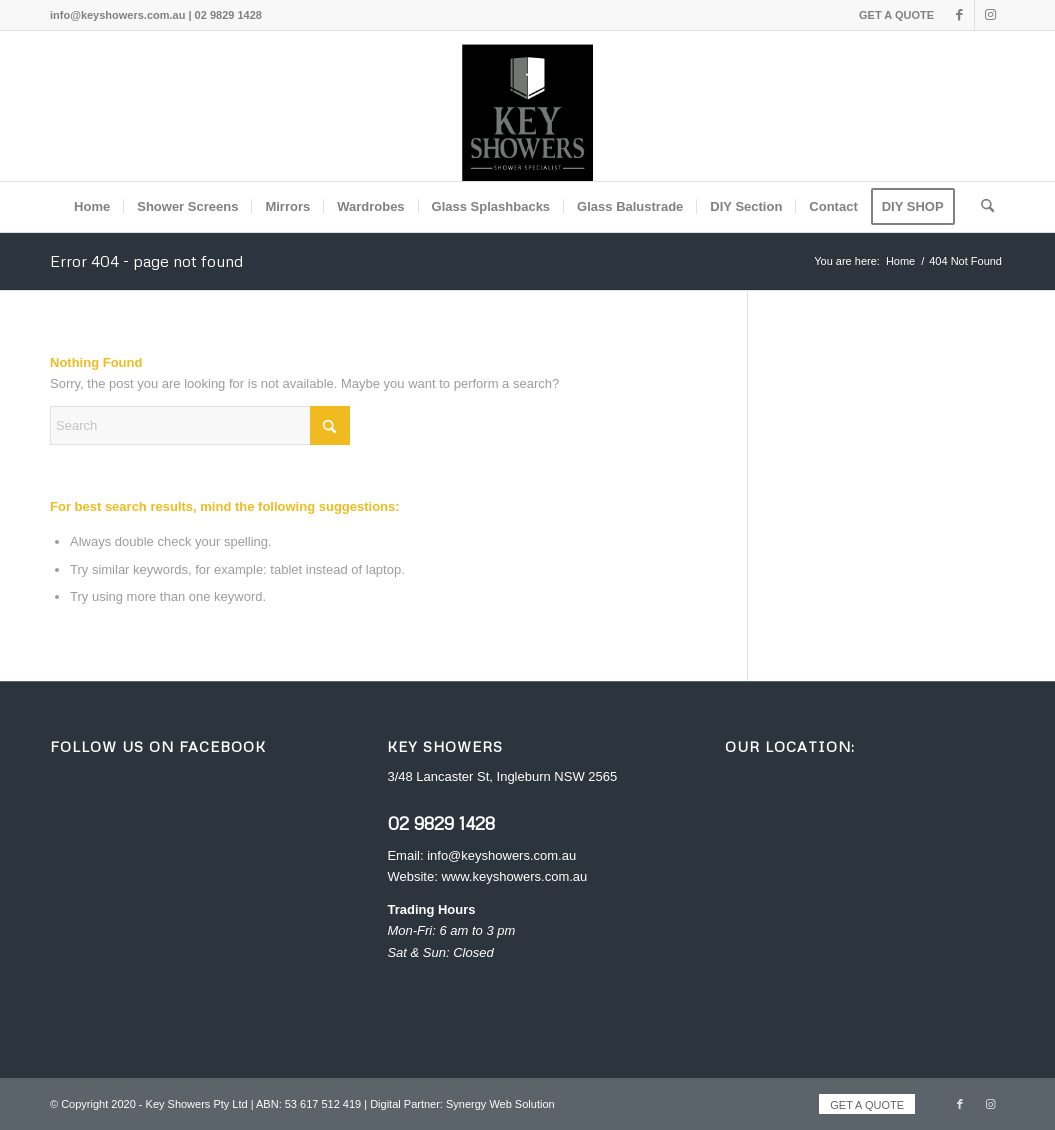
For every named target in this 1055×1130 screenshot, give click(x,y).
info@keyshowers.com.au (501, 855)
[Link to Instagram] (990, 15)
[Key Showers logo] (528, 106)
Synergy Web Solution (500, 1104)
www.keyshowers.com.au (514, 876)
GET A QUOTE (896, 15)
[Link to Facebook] (959, 15)
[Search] (981, 207)
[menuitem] (891, 15)
